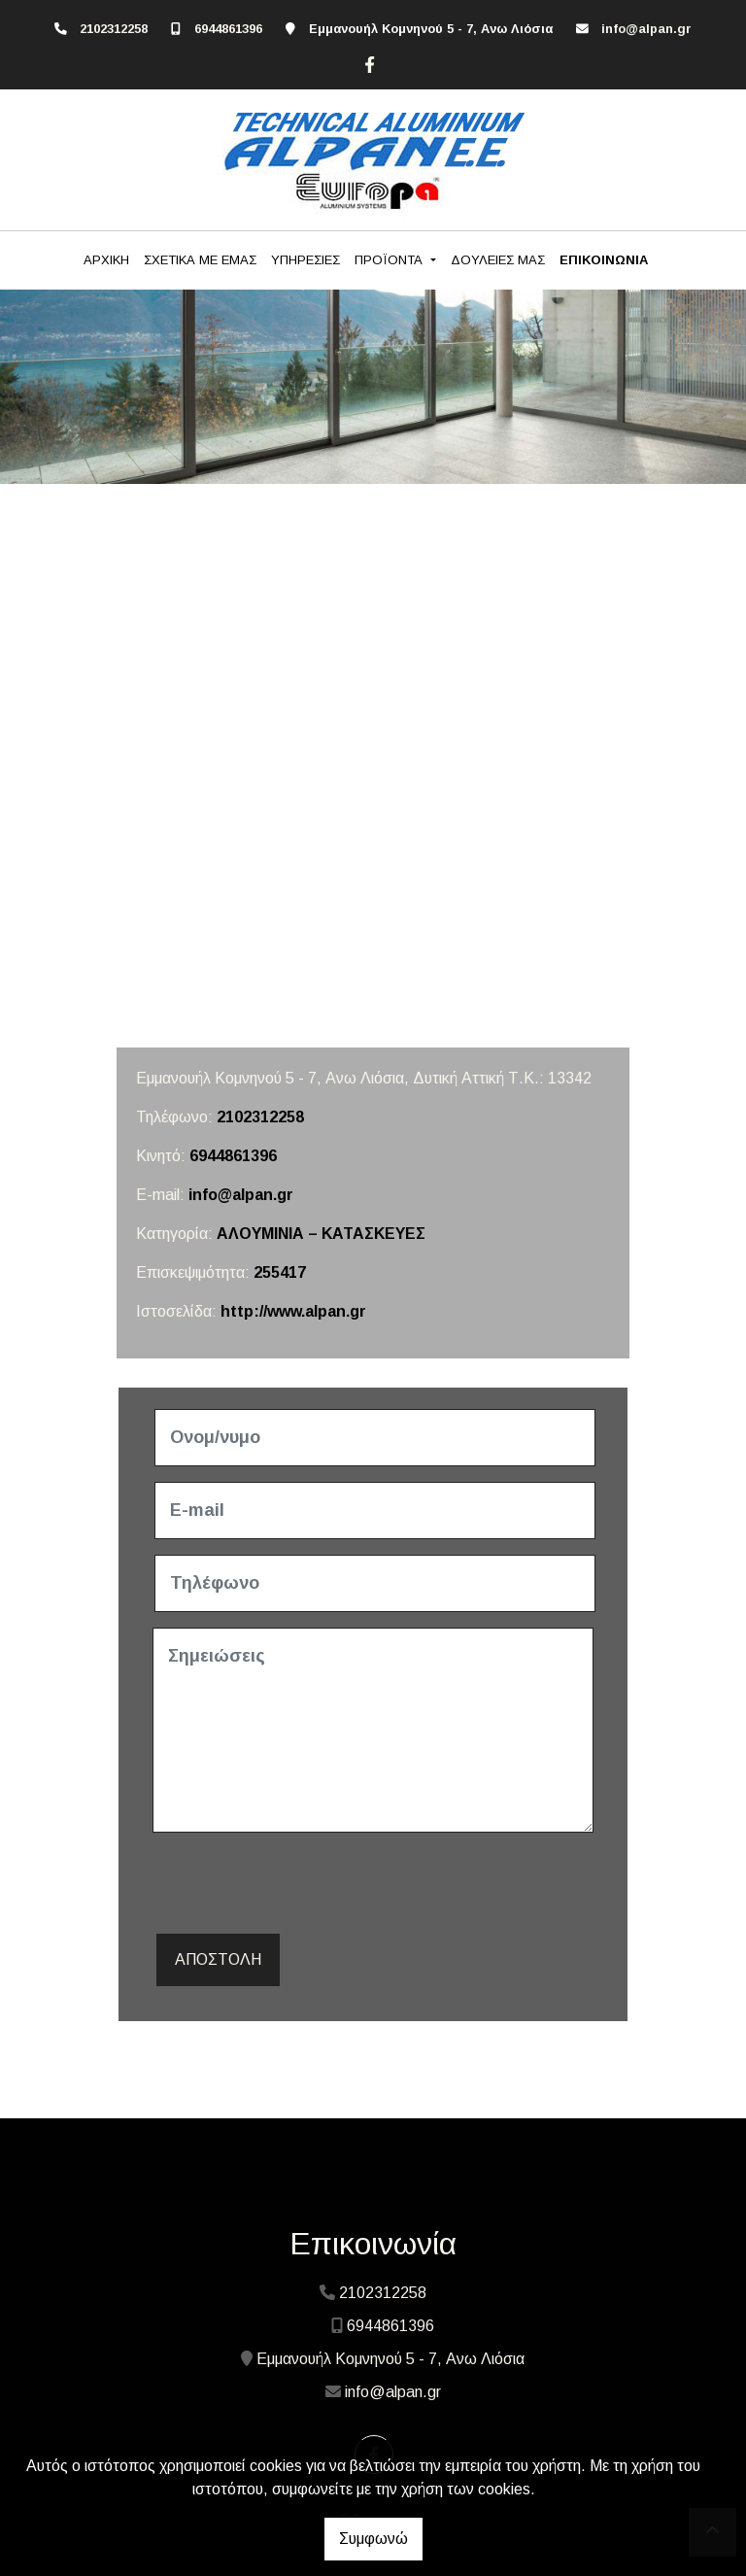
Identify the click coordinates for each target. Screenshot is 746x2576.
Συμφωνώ (373, 2538)
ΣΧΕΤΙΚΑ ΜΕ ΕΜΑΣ (200, 260)
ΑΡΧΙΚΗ (106, 260)
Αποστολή (218, 1959)
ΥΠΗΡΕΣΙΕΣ (305, 260)
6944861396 (228, 28)
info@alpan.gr (646, 28)
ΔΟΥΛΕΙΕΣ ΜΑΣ (498, 260)
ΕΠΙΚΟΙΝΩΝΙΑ (604, 260)
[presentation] (300, 1886)
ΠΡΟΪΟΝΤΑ (390, 260)
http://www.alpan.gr (293, 1311)
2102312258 (114, 28)
